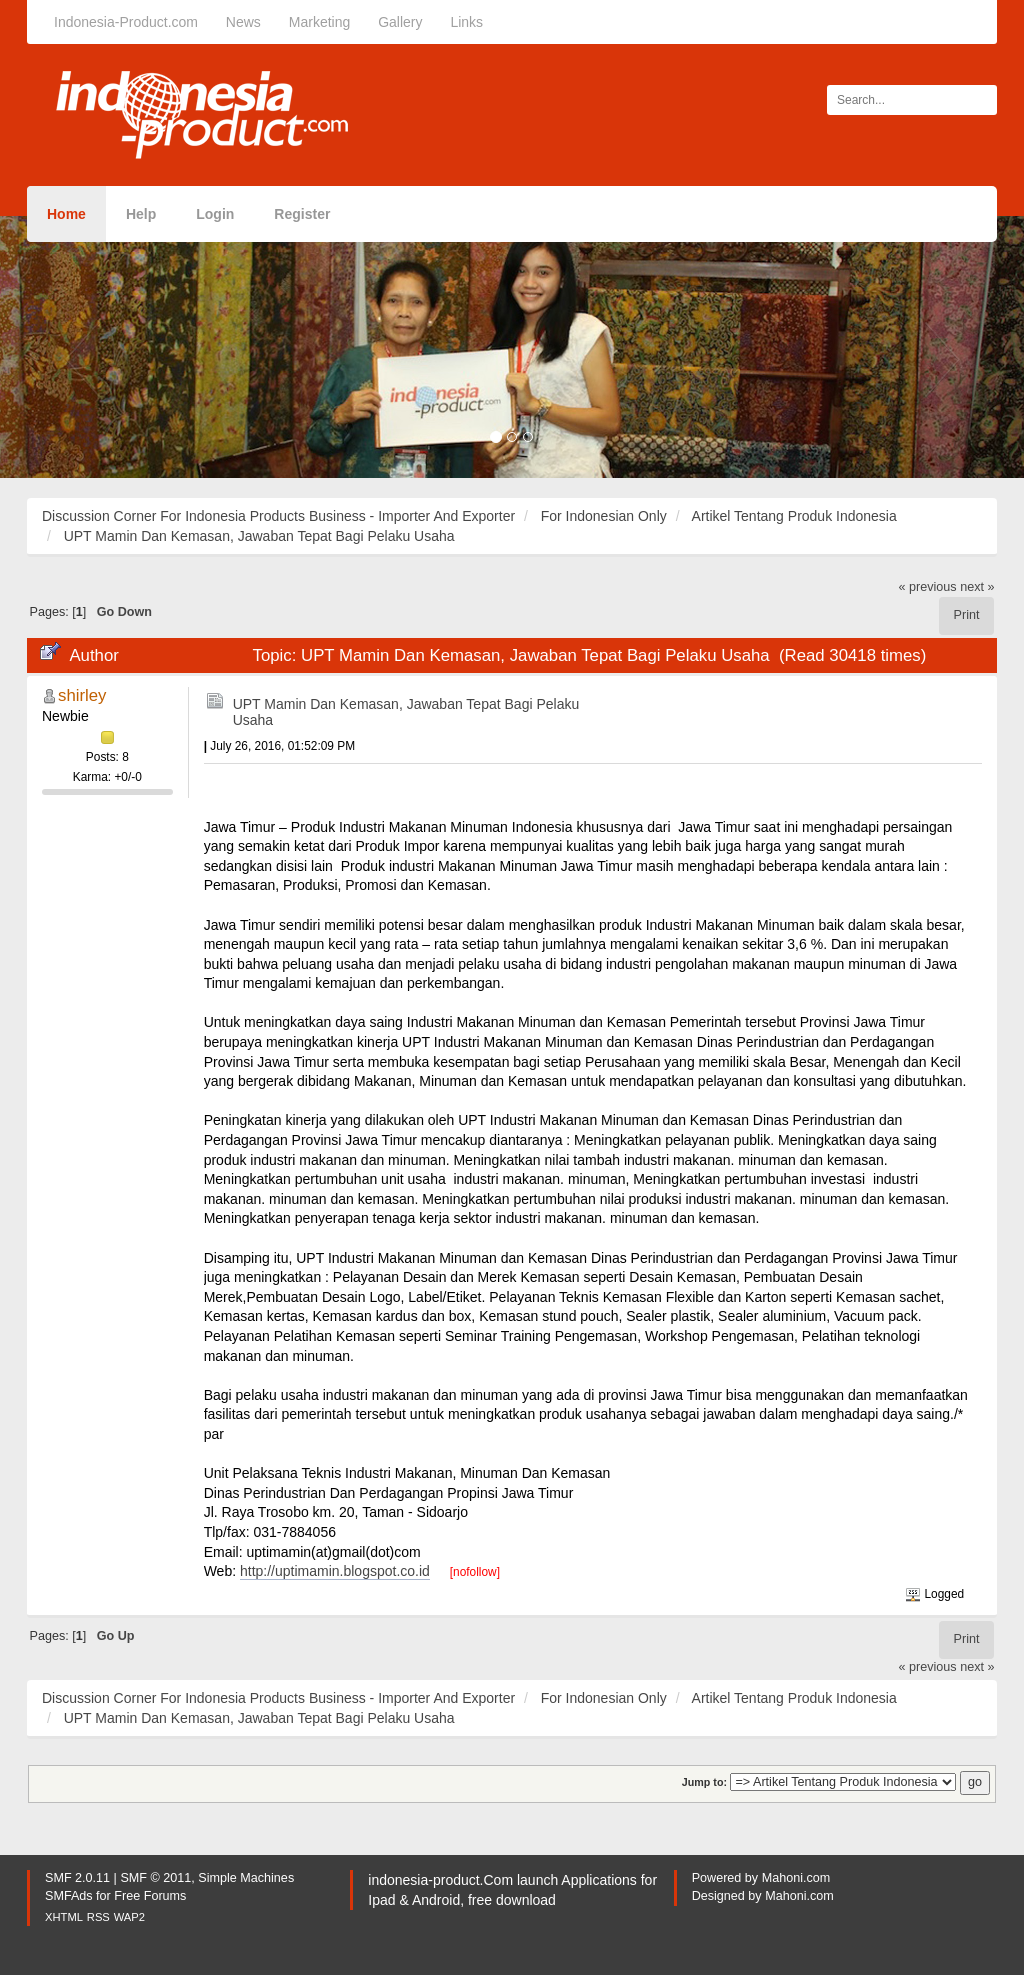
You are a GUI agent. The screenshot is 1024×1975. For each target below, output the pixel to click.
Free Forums (150, 1896)
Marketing (319, 22)
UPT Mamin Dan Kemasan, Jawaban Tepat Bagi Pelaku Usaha (406, 711)
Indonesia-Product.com (126, 22)
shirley (82, 695)
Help (141, 214)
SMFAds (69, 1896)
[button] (77, 347)
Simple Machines (246, 1878)
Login (215, 214)
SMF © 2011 (155, 1878)
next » (977, 587)
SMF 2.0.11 (77, 1878)
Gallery (400, 22)
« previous (928, 587)
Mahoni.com (796, 1878)
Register (302, 214)
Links (466, 22)
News (243, 22)
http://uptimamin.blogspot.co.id (335, 1571)
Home (66, 214)
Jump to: (704, 1782)
